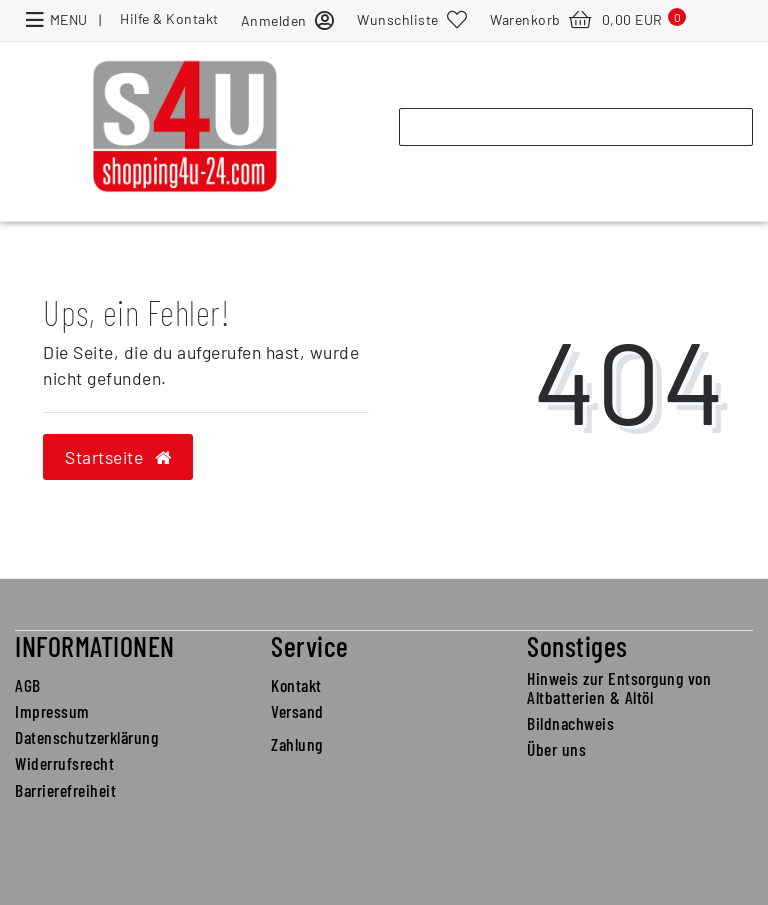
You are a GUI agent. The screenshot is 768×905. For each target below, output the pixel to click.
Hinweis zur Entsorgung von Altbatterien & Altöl (619, 687)
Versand (297, 711)
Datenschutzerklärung (86, 737)
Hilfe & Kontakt (169, 18)
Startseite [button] (118, 457)
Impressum (52, 711)
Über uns (556, 749)
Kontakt (296, 685)
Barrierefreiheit (65, 790)
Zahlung (297, 744)
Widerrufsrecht (64, 763)
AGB (28, 685)
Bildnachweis (570, 723)
